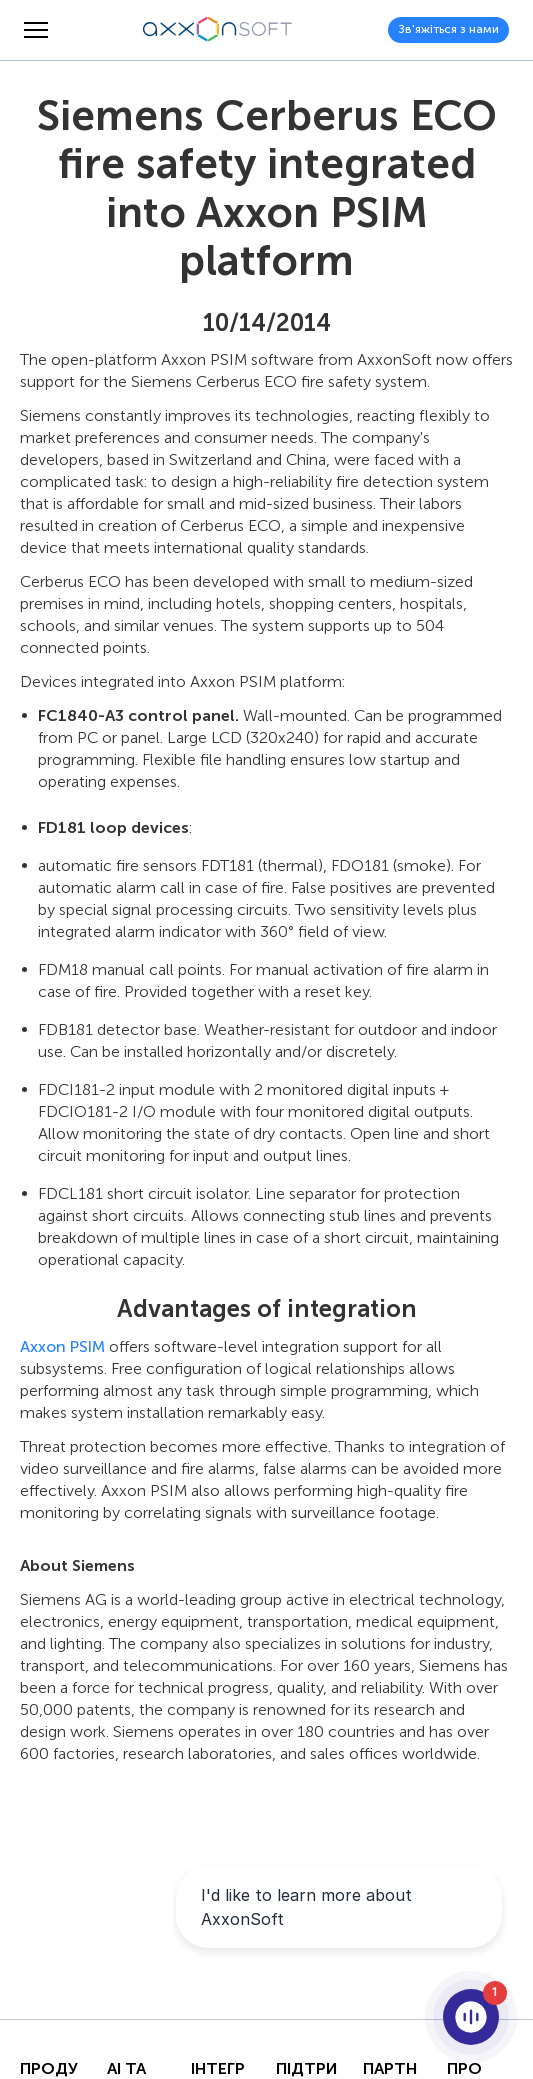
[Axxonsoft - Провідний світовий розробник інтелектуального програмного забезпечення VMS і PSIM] (218, 30)
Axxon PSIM (62, 1346)
